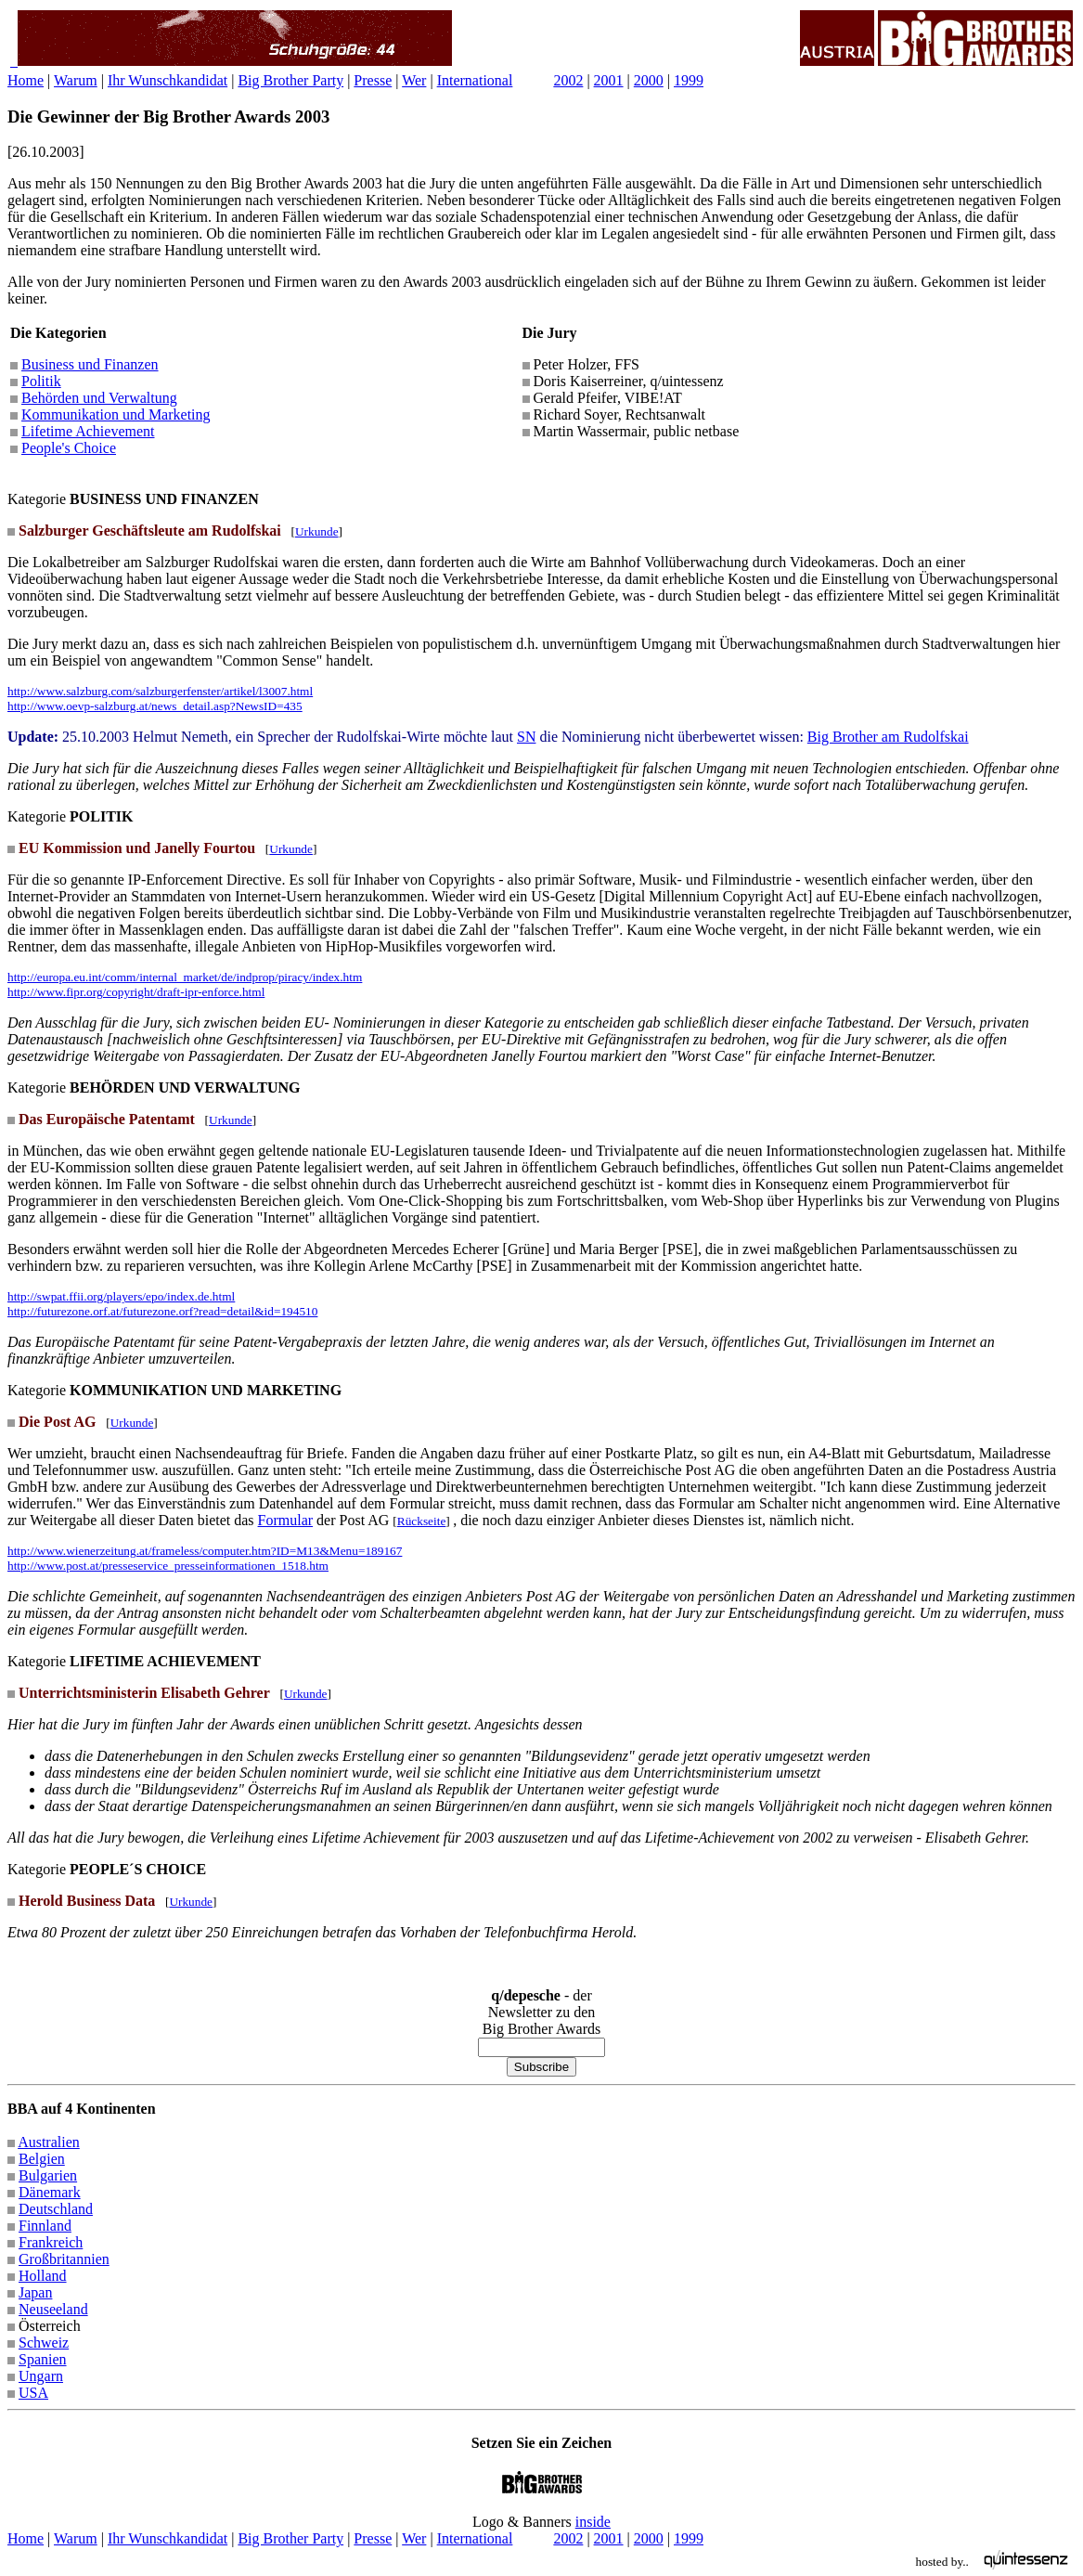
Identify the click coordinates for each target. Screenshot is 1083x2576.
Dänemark (50, 2192)
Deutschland (56, 2209)
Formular (286, 1520)
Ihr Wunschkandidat (167, 80)
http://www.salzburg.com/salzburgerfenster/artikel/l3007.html (160, 691)
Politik (41, 381)
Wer (414, 80)
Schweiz (44, 2342)
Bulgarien (48, 2175)
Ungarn (41, 2376)
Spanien (43, 2359)
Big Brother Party (290, 80)
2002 (568, 80)
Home (25, 80)
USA (33, 2393)
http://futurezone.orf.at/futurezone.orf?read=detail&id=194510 (162, 1311)
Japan (35, 2292)
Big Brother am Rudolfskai (888, 736)
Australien (49, 2142)
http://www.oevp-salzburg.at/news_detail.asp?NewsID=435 (155, 706)
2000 (649, 80)
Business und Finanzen (90, 364)
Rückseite (421, 1521)
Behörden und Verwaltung (99, 398)
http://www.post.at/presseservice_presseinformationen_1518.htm (168, 1566)
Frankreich (51, 2242)
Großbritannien (64, 2259)
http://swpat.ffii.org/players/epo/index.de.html (121, 1296)
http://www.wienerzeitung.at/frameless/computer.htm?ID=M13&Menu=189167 (204, 1551)
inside (593, 2522)
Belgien (42, 2159)
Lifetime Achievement (88, 431)
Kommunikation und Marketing (116, 414)
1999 (688, 80)
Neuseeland (53, 2309)
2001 (609, 80)
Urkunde (317, 531)
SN (526, 736)
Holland (43, 2276)
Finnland (45, 2225)
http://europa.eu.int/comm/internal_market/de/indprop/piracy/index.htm (184, 977)
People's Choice (68, 448)
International (475, 80)
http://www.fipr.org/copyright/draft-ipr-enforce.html (135, 992)
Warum (75, 80)
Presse (373, 80)
